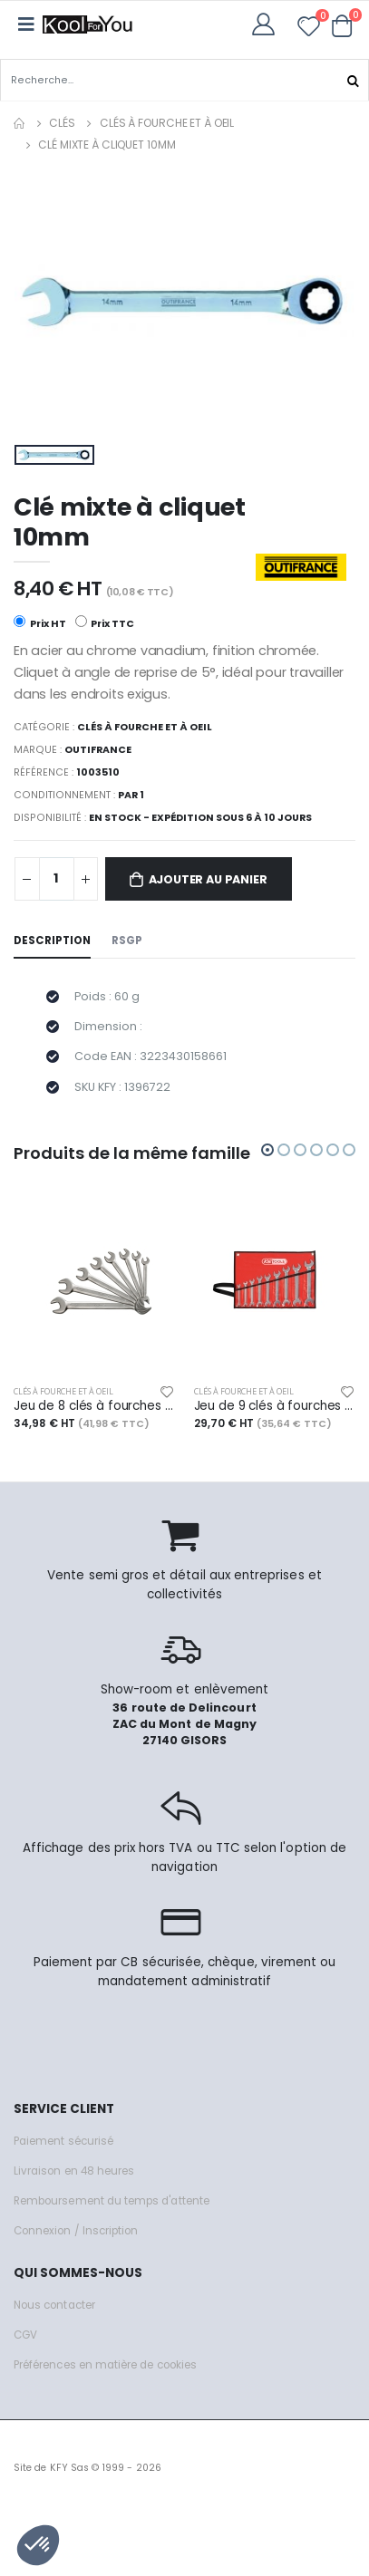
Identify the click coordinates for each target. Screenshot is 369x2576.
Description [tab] (52, 940)
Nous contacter (54, 2305)
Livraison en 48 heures (74, 2171)
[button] (342, 25)
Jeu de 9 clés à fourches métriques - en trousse (275, 1406)
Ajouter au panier (208, 879)
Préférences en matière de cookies (105, 2365)
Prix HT (40, 623)
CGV (25, 2335)
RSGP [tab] (127, 940)
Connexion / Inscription (76, 2231)
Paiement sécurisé (63, 2141)
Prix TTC (105, 623)
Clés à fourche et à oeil (167, 122)
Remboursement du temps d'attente (111, 2201)
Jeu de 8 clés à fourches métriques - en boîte (95, 1406)
